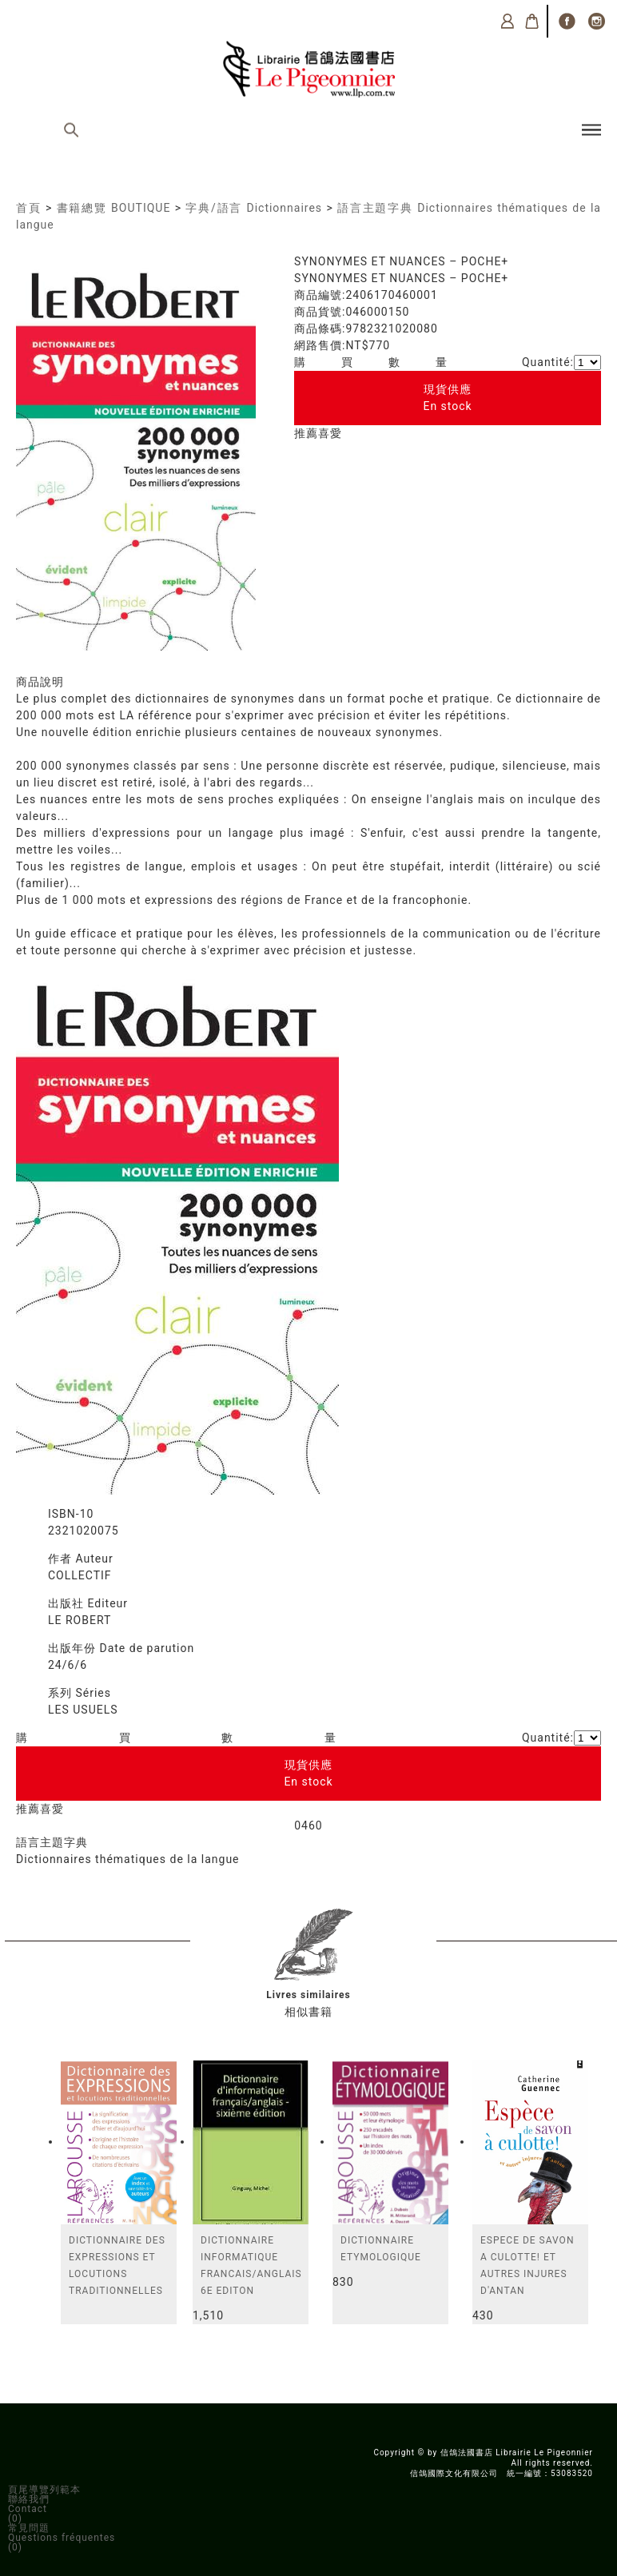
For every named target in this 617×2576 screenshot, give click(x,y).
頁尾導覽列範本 (44, 2489)
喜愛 (330, 433)
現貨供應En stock (447, 397)
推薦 (306, 433)
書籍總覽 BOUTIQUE (114, 207)
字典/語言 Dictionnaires (253, 207)
